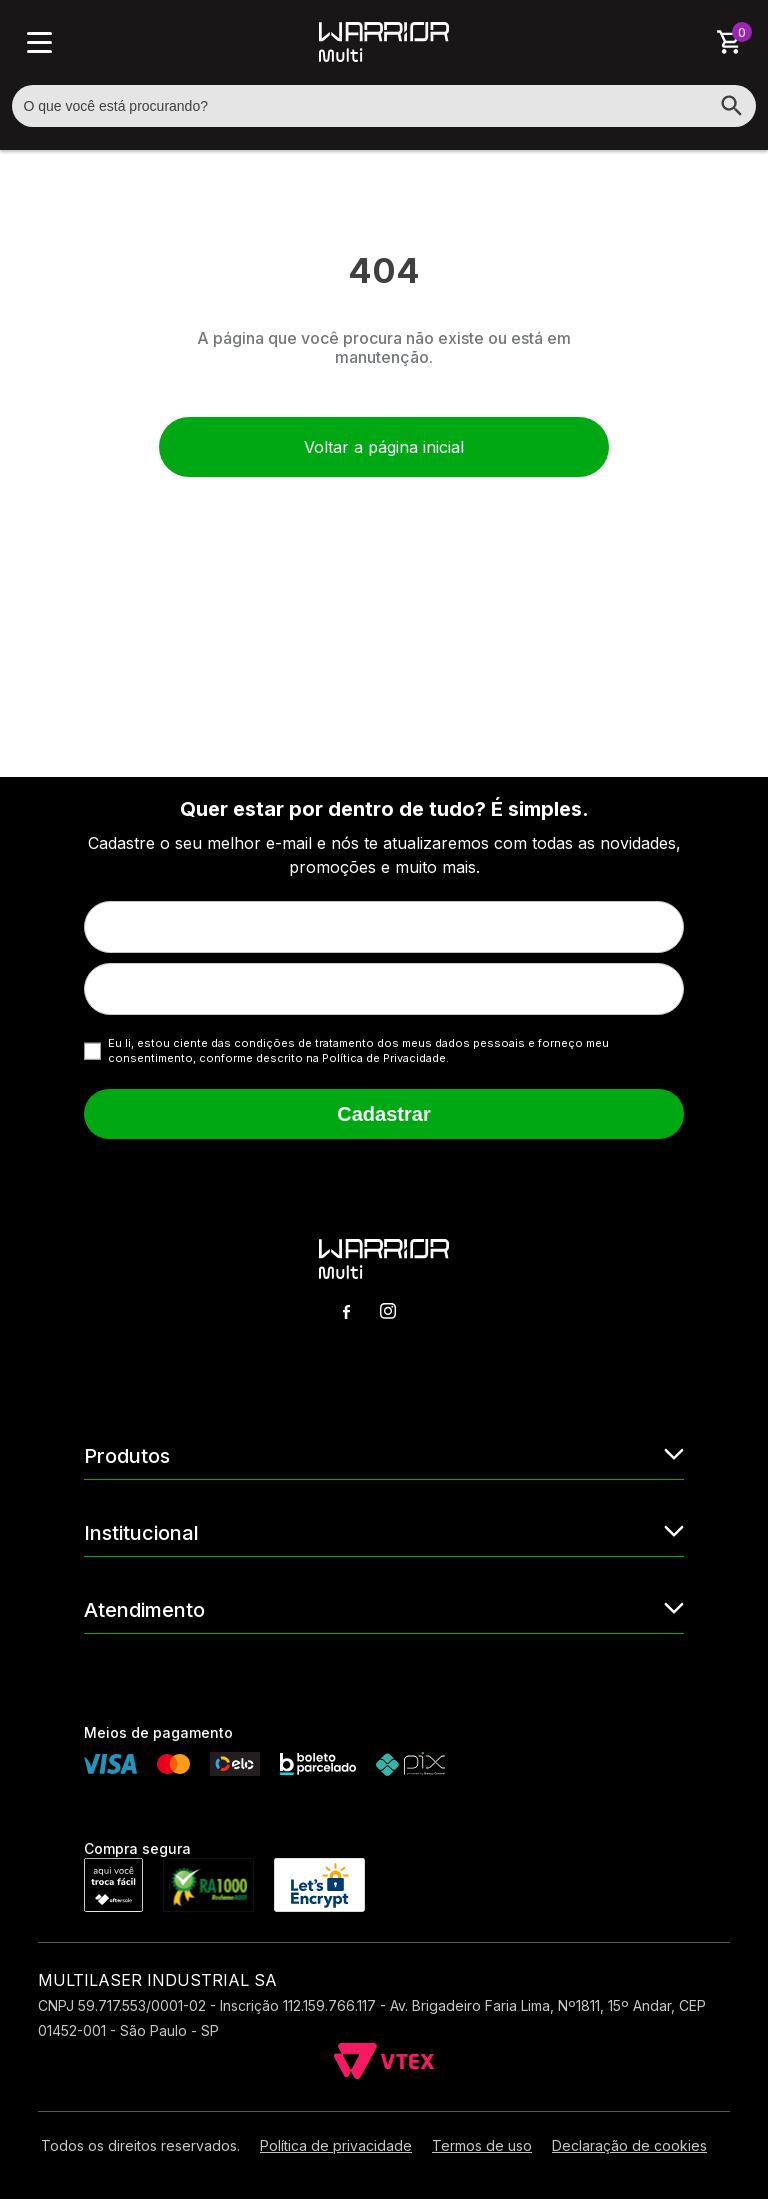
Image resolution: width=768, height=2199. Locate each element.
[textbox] (384, 106)
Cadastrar (383, 1114)
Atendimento (384, 1608)
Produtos (384, 1454)
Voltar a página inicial (384, 447)
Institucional (384, 1531)
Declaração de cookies (629, 2145)
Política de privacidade (336, 2145)
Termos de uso (482, 2145)
